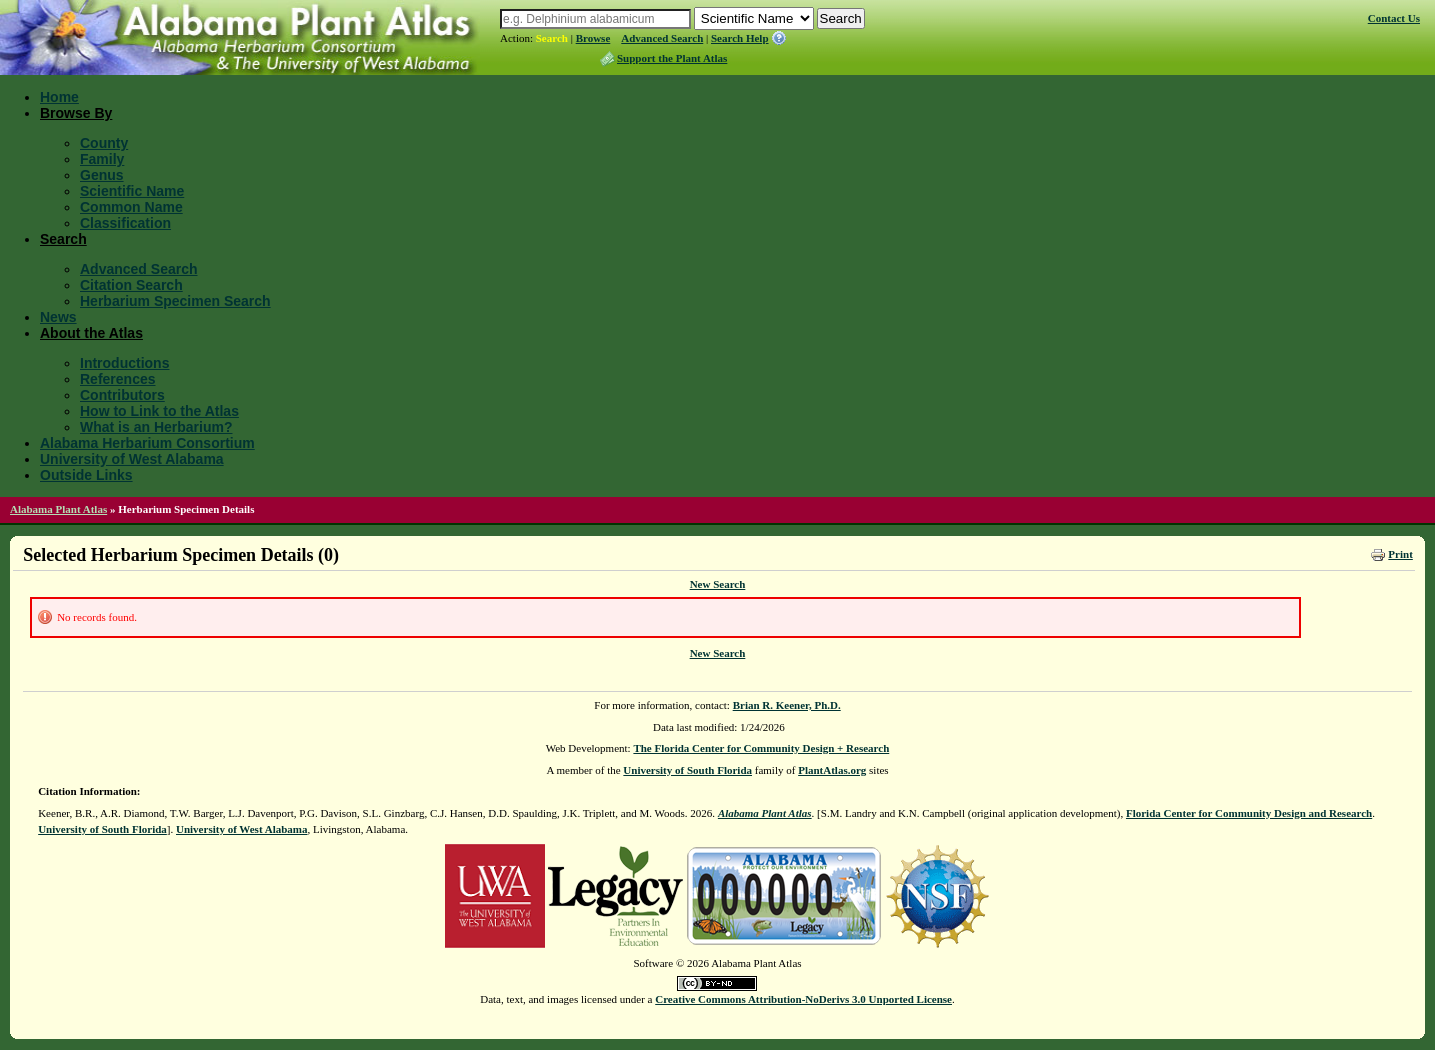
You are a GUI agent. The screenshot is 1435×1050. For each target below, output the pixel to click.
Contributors (122, 395)
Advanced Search (662, 38)
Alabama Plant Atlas (58, 509)
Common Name (131, 207)
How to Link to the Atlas (159, 411)
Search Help (740, 38)
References (118, 379)
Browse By (76, 113)
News (58, 317)
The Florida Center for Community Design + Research (761, 748)
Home (59, 97)
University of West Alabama (132, 459)
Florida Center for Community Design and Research (1249, 813)
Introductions (124, 363)
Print (1400, 554)
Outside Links (86, 475)
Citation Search (131, 285)
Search (552, 38)
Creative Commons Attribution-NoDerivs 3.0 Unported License (803, 999)
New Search (718, 584)
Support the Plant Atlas (672, 58)
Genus (102, 175)
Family (102, 159)
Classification (125, 223)
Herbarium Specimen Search (175, 301)
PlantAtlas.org (832, 770)
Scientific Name (132, 191)
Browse (593, 38)
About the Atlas (91, 333)
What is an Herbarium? (156, 427)
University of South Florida (687, 770)
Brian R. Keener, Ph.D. (787, 705)
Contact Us (1394, 18)
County (104, 143)
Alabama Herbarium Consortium (147, 443)
